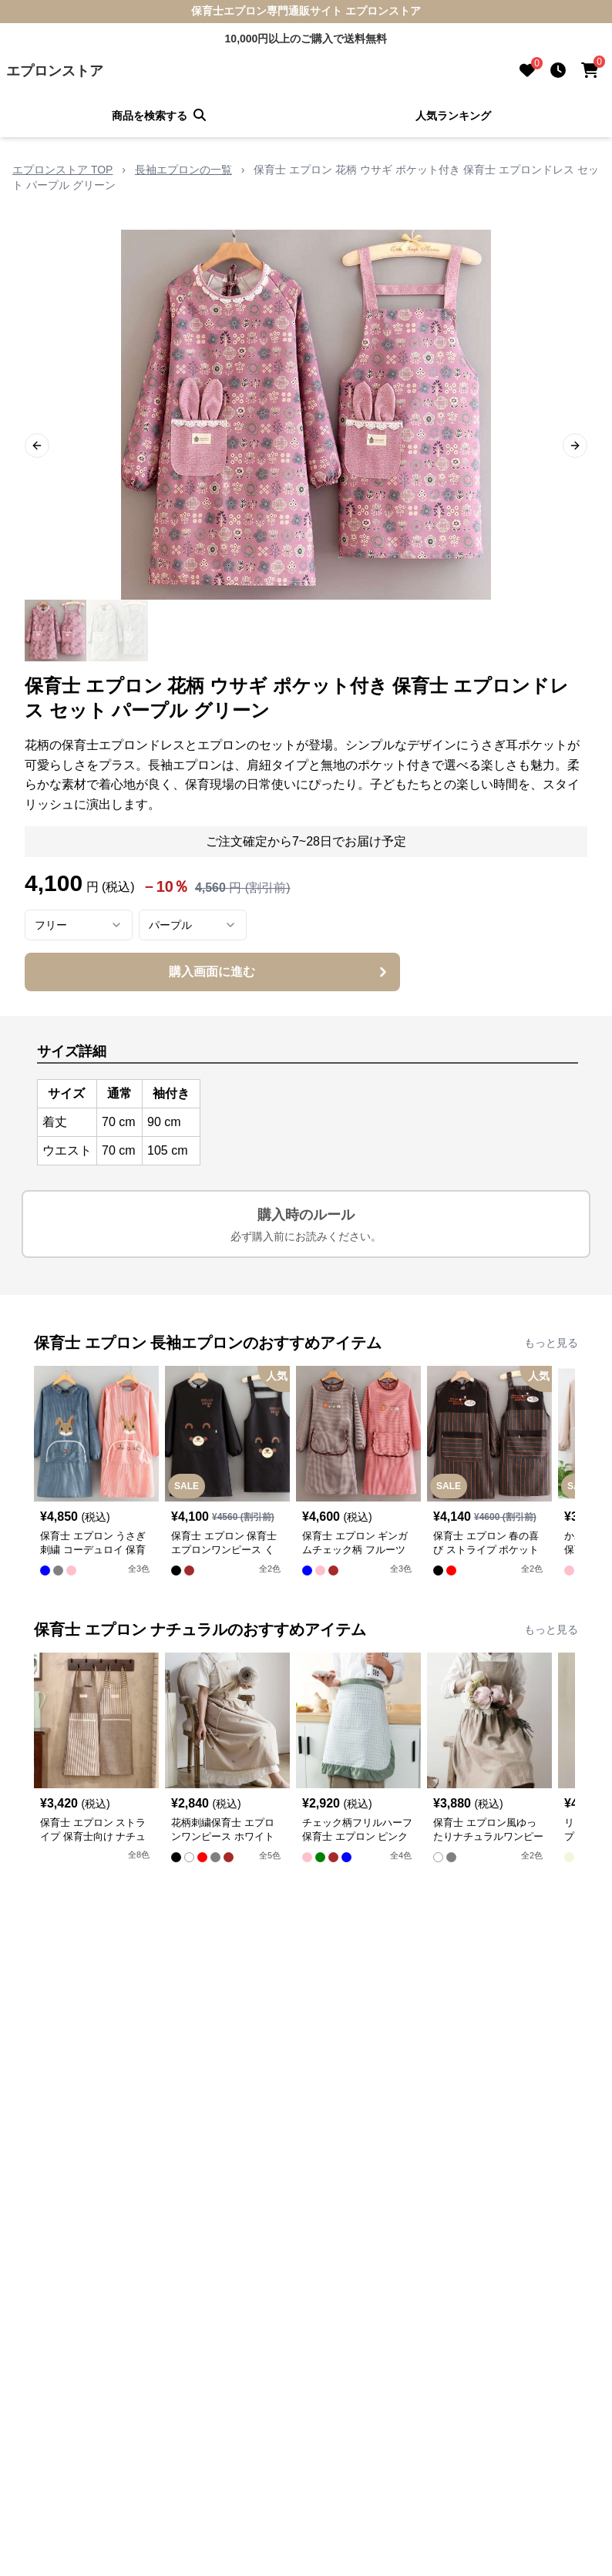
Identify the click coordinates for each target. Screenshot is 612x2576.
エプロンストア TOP (62, 169)
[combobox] (79, 925)
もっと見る (551, 1343)
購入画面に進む (279, 972)
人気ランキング (453, 115)
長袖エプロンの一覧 (183, 169)
